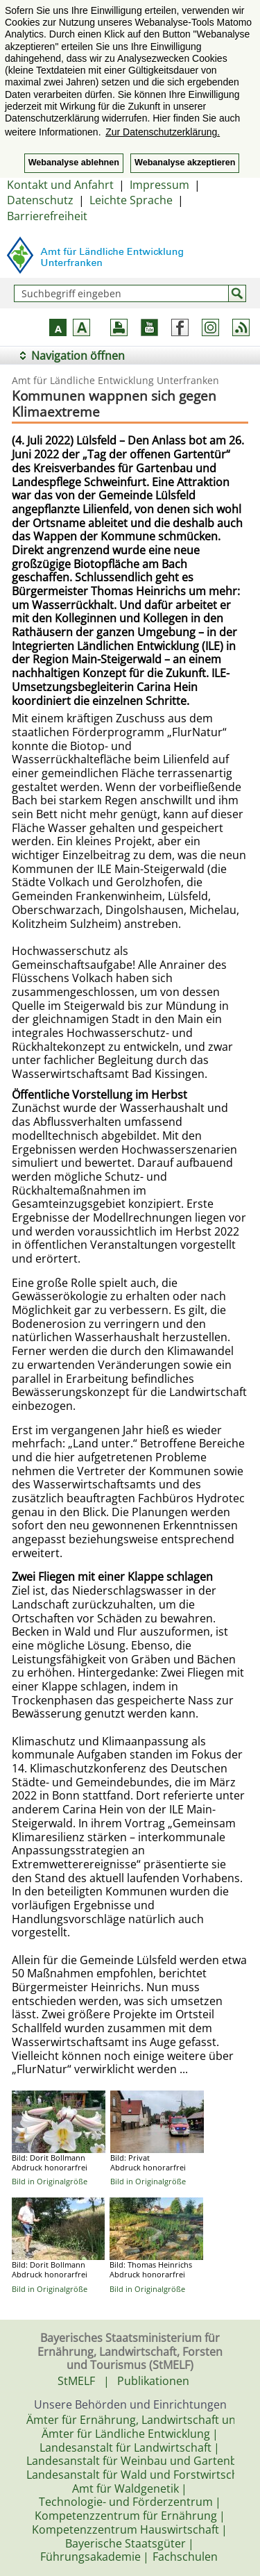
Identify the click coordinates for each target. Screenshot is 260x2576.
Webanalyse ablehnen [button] (73, 162)
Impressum (159, 184)
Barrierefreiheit (47, 216)
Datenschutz (40, 200)
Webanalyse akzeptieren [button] (185, 162)
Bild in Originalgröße (49, 2181)
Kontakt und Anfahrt (60, 184)
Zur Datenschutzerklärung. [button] (162, 132)
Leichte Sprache (131, 200)
